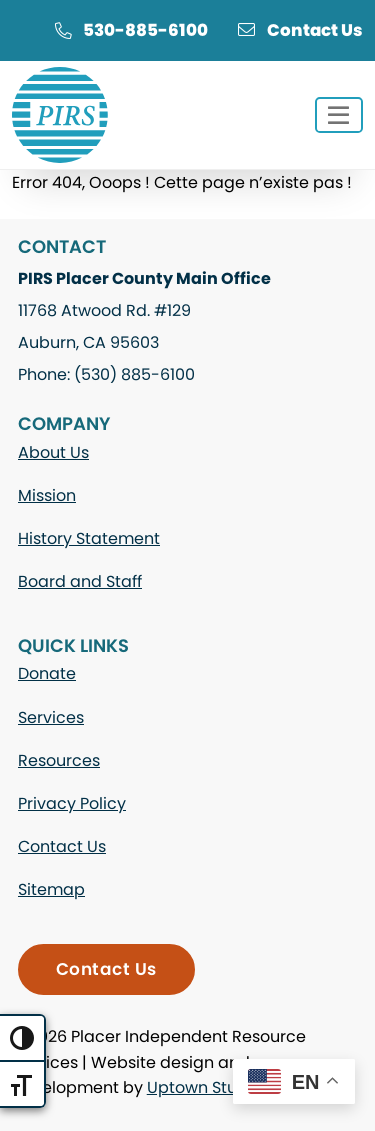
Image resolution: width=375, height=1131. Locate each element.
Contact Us (300, 30)
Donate (47, 673)
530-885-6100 (131, 30)
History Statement (89, 538)
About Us (53, 452)
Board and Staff (80, 581)
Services (51, 717)
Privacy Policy (72, 803)
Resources (59, 760)
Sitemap (51, 889)
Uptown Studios (208, 1087)
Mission (47, 495)
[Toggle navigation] (339, 115)
